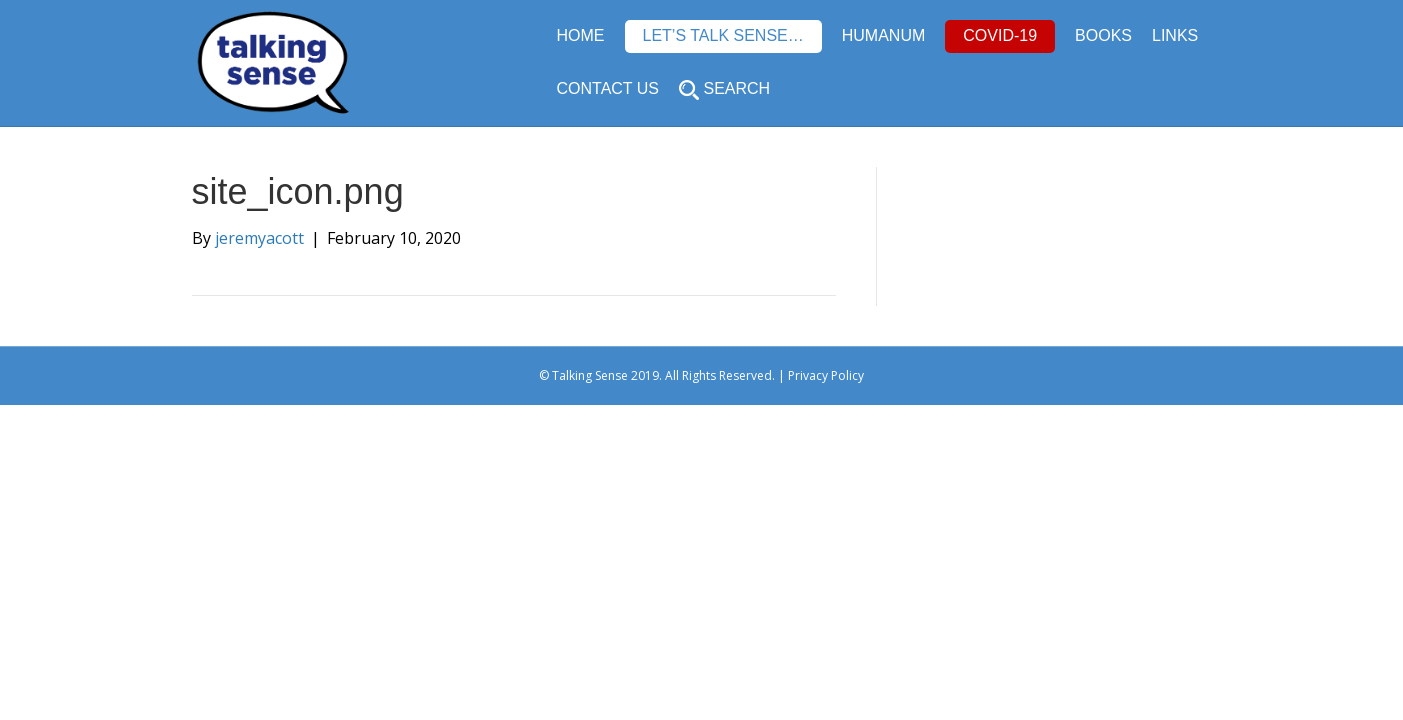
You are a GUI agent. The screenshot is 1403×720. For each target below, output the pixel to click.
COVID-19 (1000, 35)
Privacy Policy (826, 375)
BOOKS (1103, 35)
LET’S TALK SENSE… (723, 35)
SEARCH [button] (724, 90)
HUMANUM (884, 35)
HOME (581, 35)
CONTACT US (608, 88)
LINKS (1175, 35)
